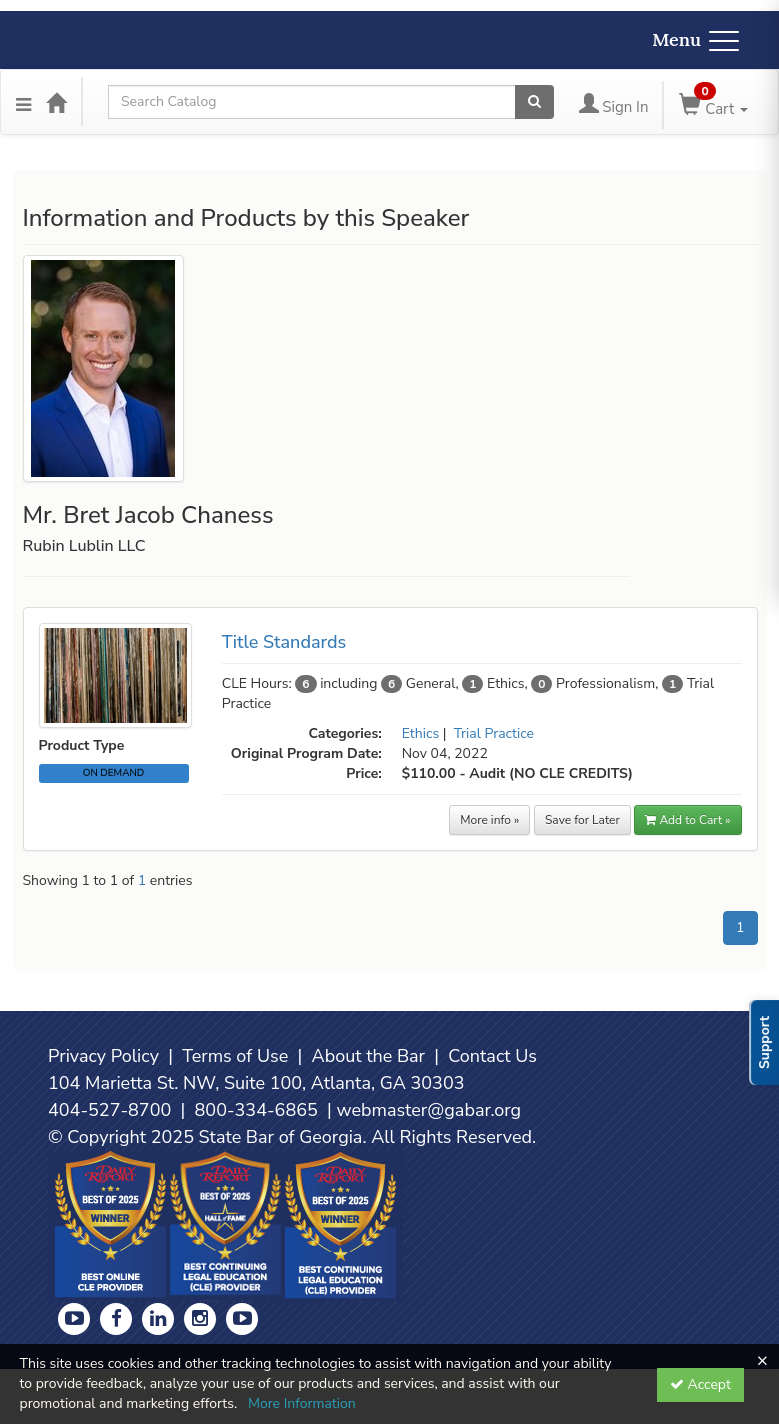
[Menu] (23, 102)
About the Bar (369, 1056)
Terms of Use (235, 1056)
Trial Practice (494, 733)
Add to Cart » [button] (687, 820)
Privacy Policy (103, 1056)
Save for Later (582, 820)
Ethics (420, 733)
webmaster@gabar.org (428, 1110)
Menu (695, 39)
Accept (700, 1384)
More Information (302, 1403)
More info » (489, 820)
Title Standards (284, 642)
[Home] (56, 102)
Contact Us (492, 1056)
